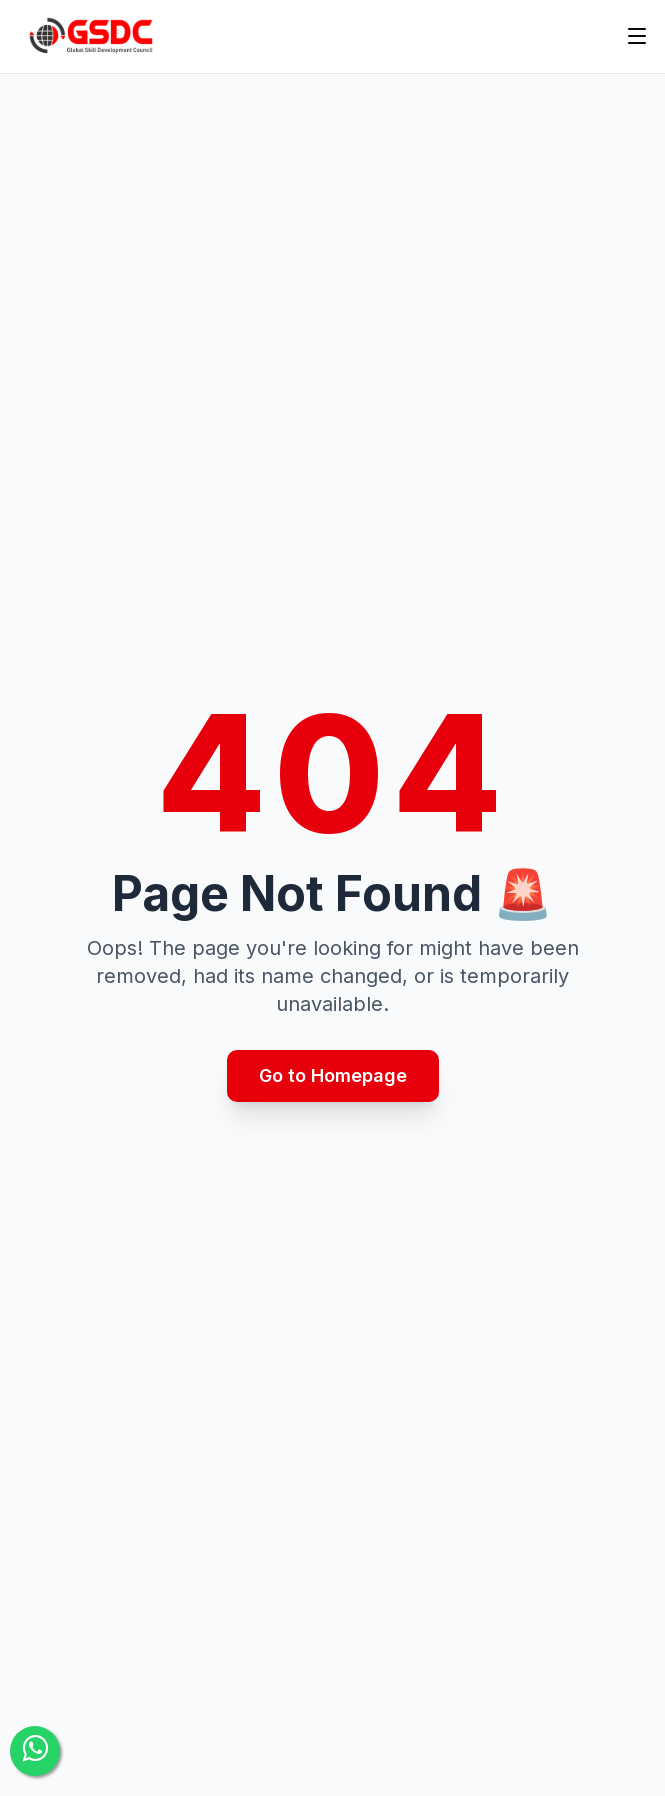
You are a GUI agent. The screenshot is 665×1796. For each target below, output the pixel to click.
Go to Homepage (333, 1075)
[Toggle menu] (637, 36)
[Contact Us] (35, 1751)
